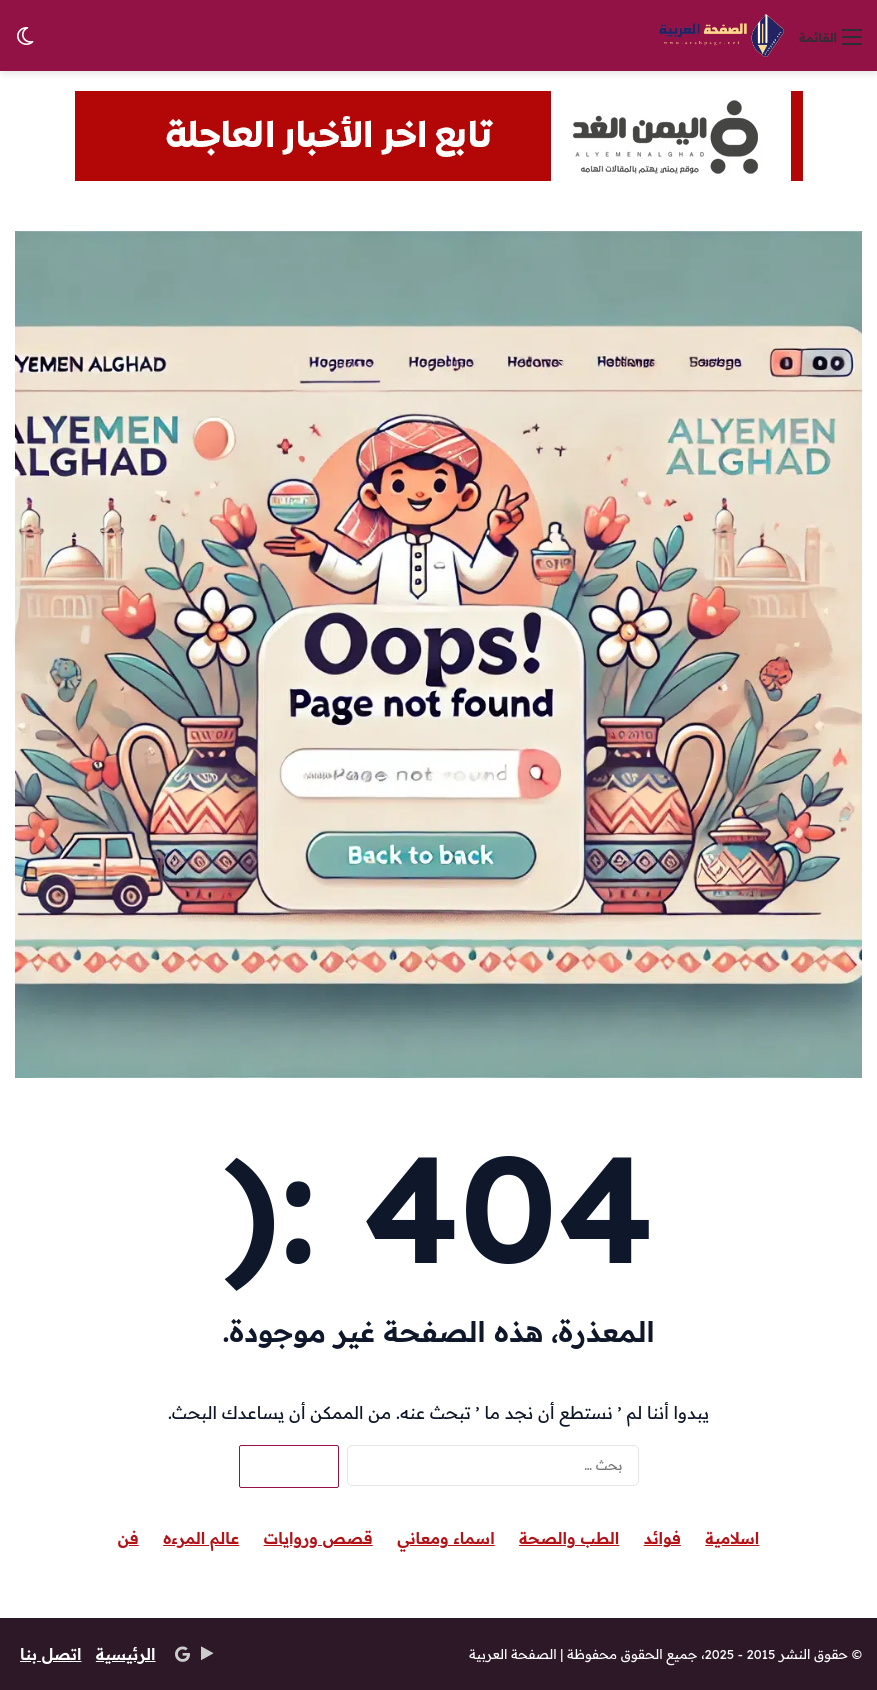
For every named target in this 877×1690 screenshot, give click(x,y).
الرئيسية (126, 1654)
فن (128, 1538)
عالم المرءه (201, 1538)
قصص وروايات (318, 1538)
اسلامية (732, 1538)
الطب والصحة (569, 1538)
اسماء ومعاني (446, 1538)
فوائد (662, 1538)
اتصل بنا (50, 1654)
